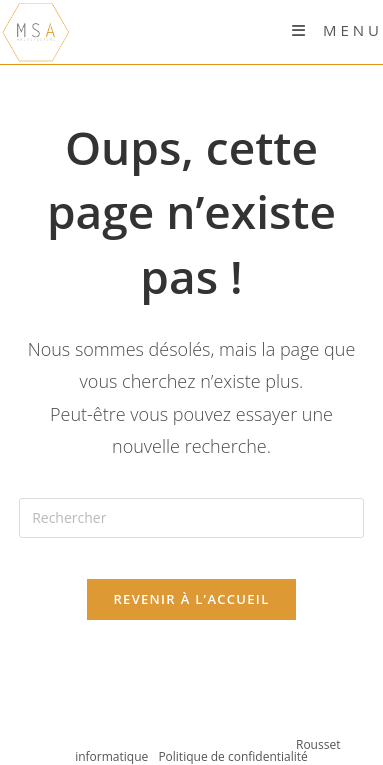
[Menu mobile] (337, 30)
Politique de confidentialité (232, 756)
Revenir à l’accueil (191, 599)
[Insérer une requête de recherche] (191, 518)
